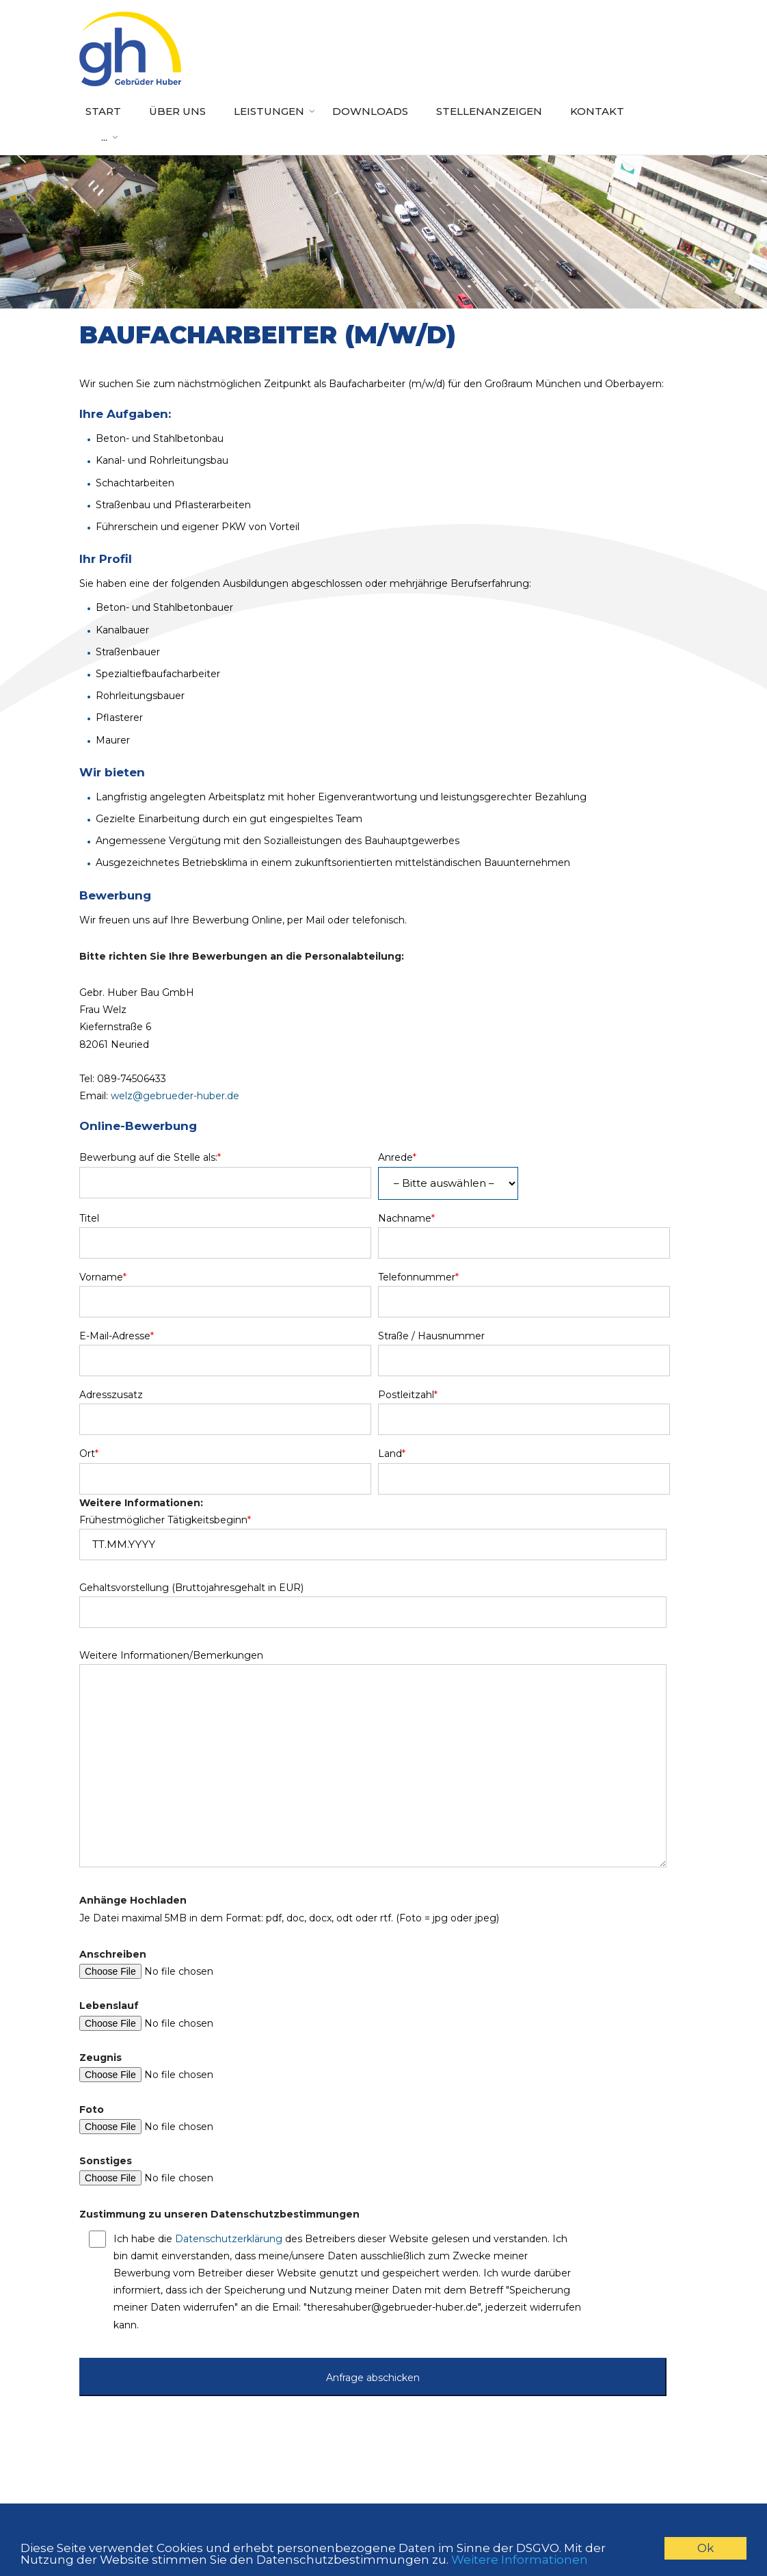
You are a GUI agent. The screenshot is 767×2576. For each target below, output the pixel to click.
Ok (705, 2548)
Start (103, 111)
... (104, 137)
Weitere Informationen (519, 2559)
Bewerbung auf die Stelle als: (150, 1157)
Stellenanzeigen (489, 111)
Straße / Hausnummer (431, 1336)
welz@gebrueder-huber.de (175, 1096)
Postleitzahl (408, 1395)
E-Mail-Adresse (116, 1336)
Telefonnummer (418, 1277)
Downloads (370, 111)
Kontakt (597, 111)
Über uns (177, 111)
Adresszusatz (111, 1395)
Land (391, 1453)
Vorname (102, 1277)
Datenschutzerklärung (228, 2239)
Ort (88, 1453)
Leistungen (269, 111)
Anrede (397, 1157)
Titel (89, 1218)
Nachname (406, 1218)
